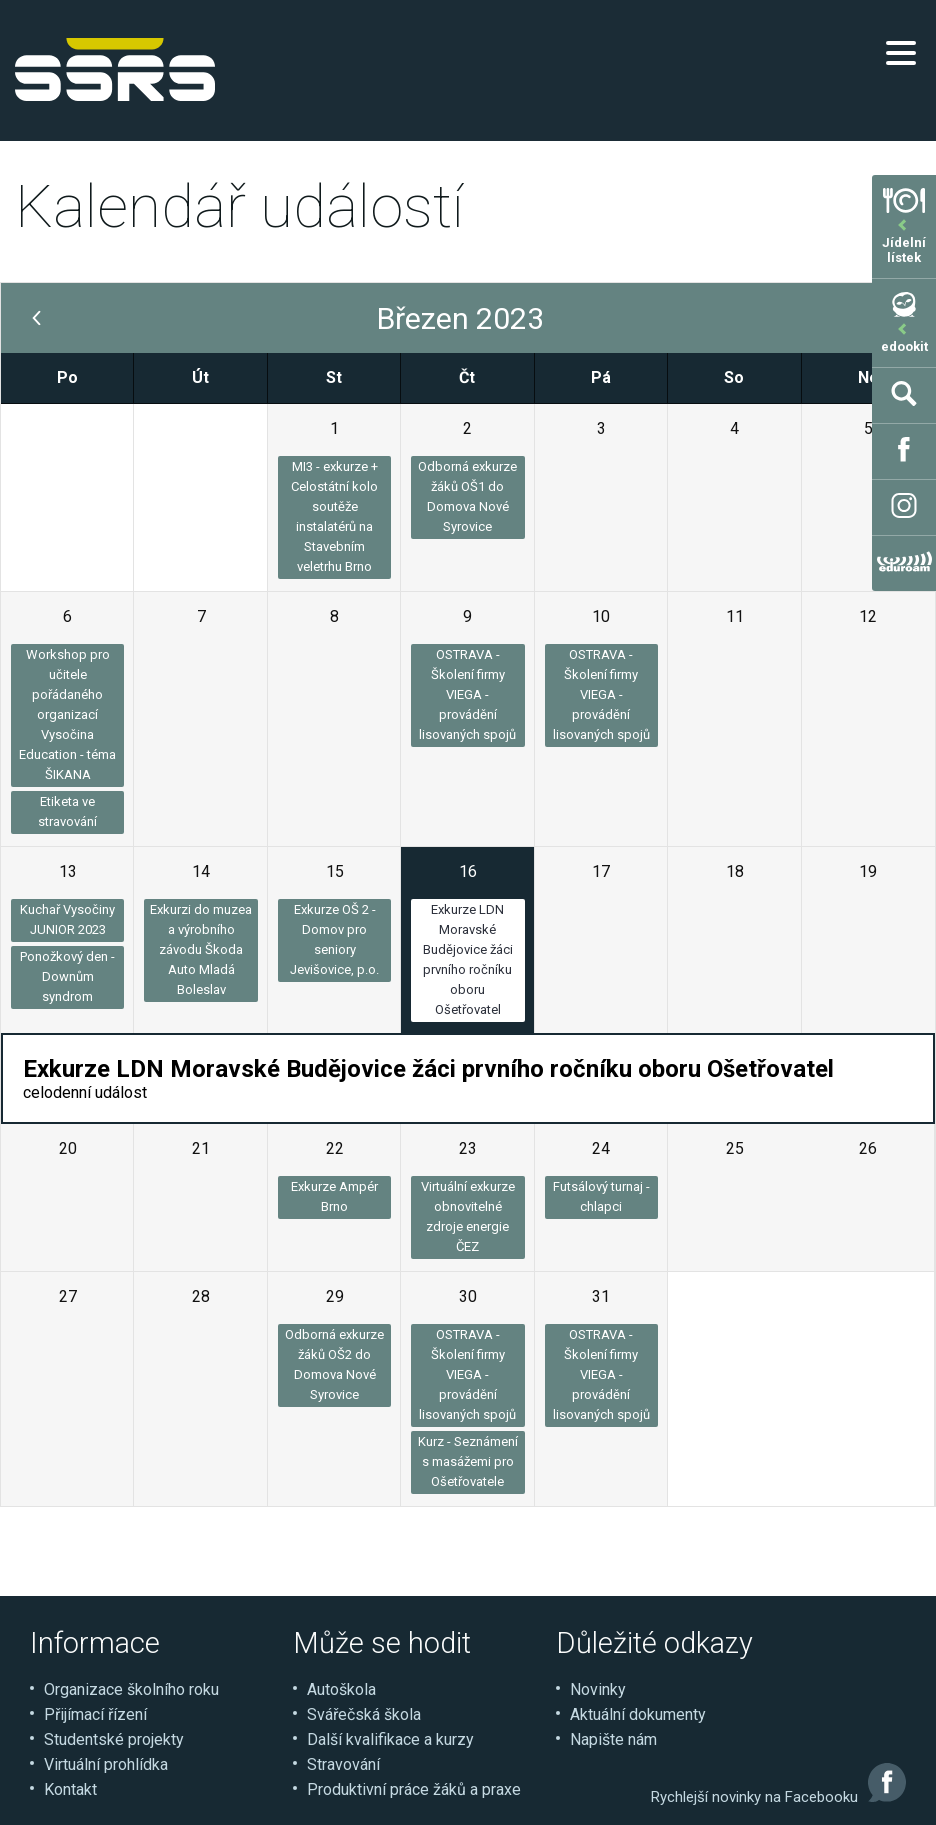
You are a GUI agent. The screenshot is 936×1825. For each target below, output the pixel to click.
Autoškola (341, 1689)
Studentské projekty (114, 1739)
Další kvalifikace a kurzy (390, 1739)
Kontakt (70, 1789)
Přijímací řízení (95, 1714)
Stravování (343, 1764)
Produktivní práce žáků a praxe (414, 1789)
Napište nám (613, 1739)
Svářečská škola (364, 1714)
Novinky (598, 1689)
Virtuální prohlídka (106, 1764)
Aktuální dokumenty (638, 1714)
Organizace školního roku (131, 1689)
